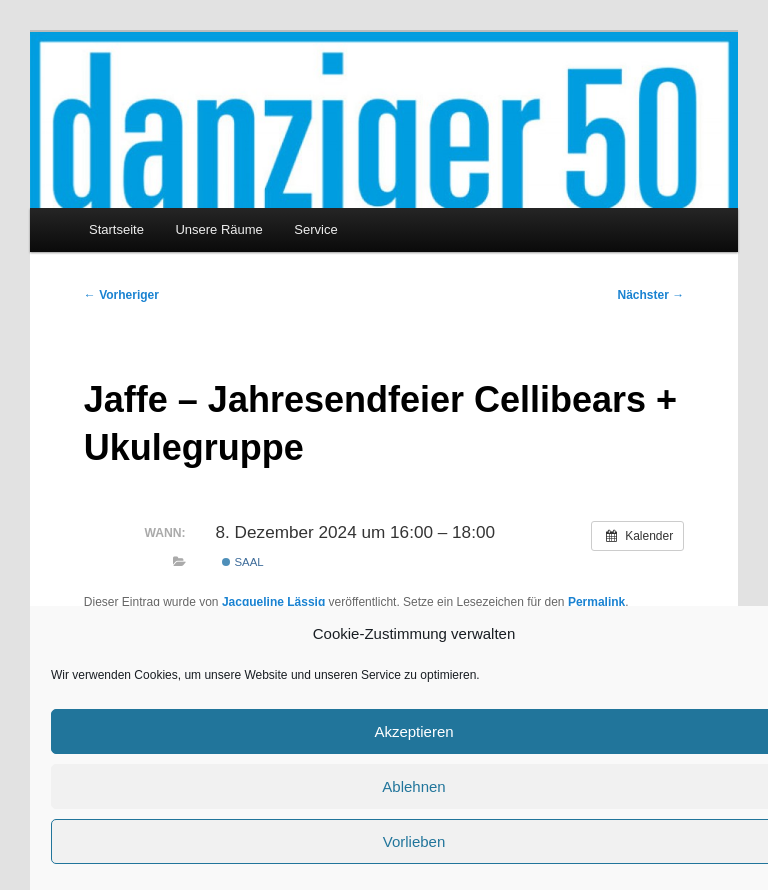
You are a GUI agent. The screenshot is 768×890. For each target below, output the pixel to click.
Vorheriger (121, 295)
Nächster (651, 295)
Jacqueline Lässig (273, 602)
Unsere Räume (218, 229)
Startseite (116, 229)
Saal (242, 562)
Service (315, 229)
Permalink (596, 602)
